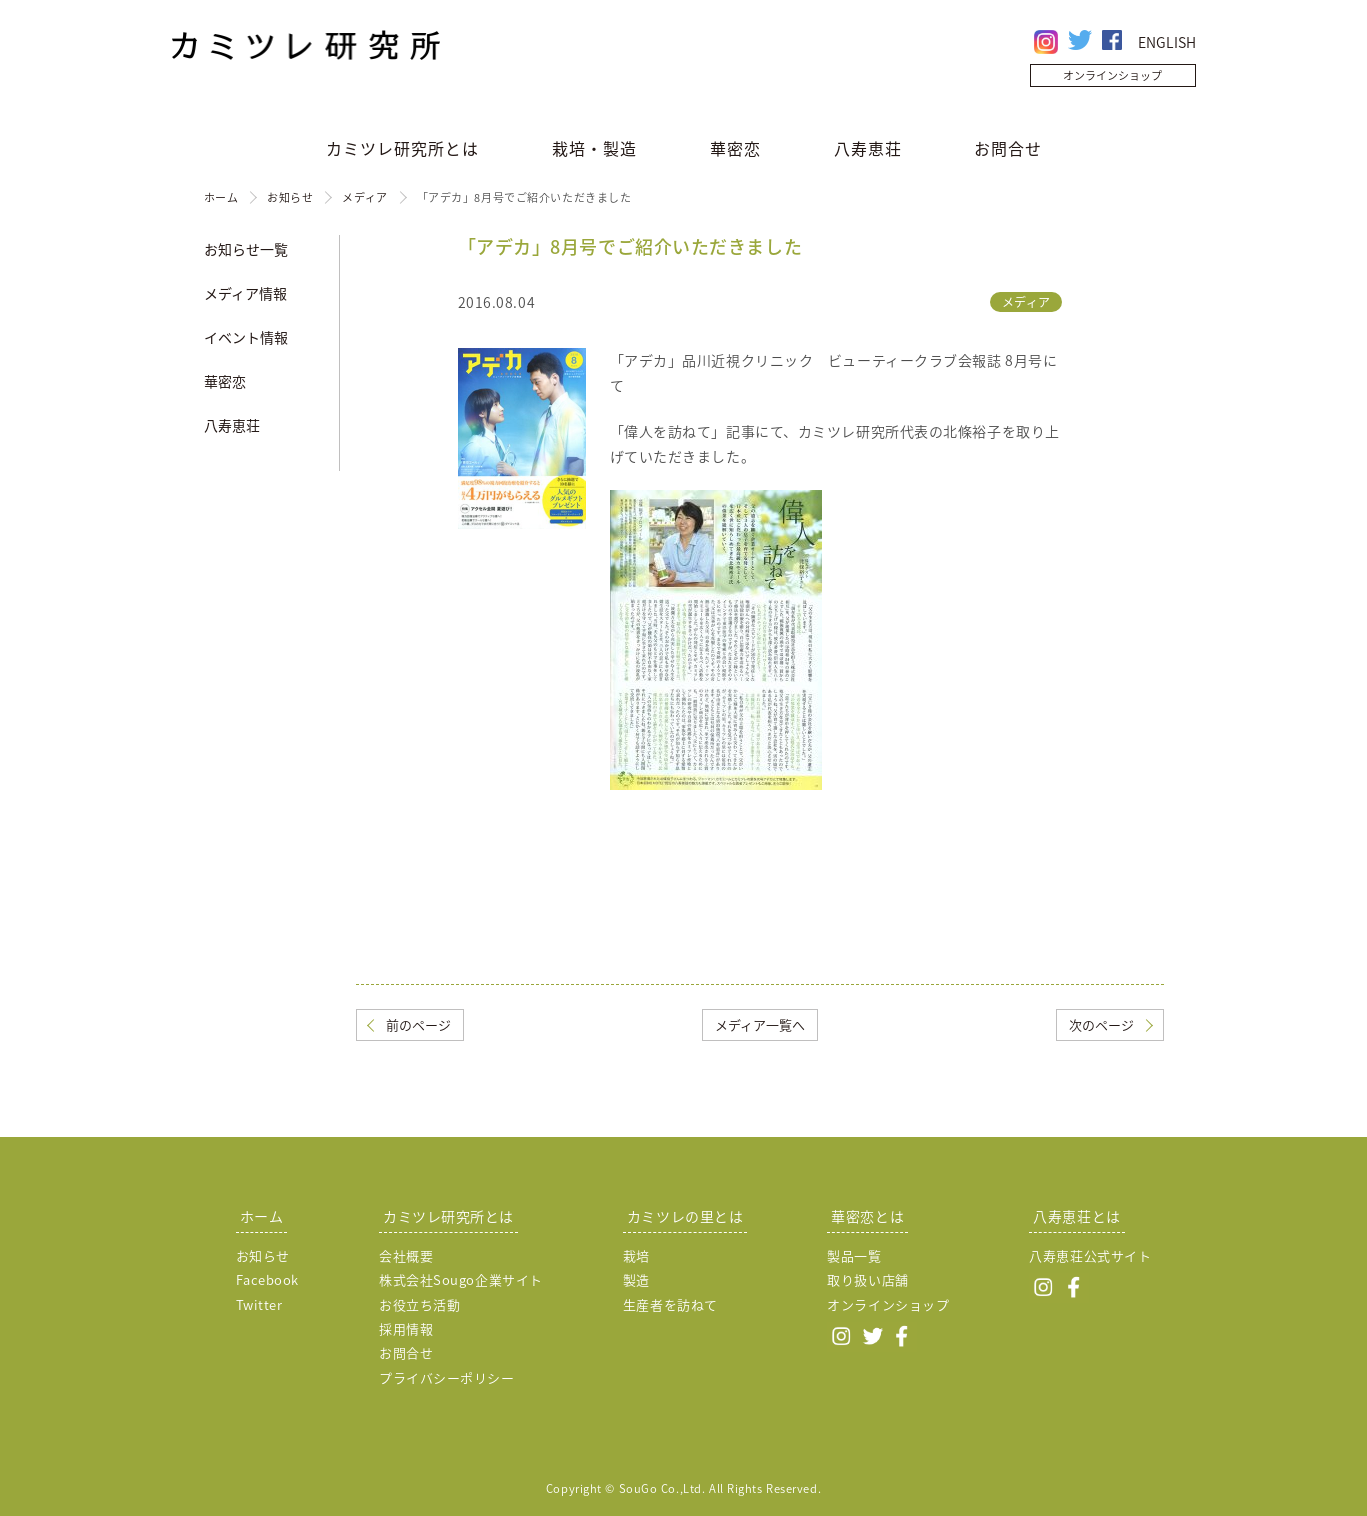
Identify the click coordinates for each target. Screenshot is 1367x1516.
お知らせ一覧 (246, 249)
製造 (636, 1279)
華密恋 (735, 148)
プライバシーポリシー (447, 1377)
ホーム (221, 197)
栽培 (636, 1255)
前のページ (418, 1024)
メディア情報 (245, 293)
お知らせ (290, 197)
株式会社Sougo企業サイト (461, 1279)
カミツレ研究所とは (402, 148)
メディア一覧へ (760, 1024)
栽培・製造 (594, 148)
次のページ (1101, 1024)
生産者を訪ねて (670, 1304)
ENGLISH (1167, 42)
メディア (364, 197)
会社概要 (406, 1255)
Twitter (259, 1304)
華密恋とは (867, 1216)
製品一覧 (854, 1255)
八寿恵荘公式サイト (1090, 1255)
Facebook (267, 1279)
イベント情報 (246, 337)
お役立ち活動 (419, 1304)
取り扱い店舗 (867, 1279)
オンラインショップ (1112, 75)
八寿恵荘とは (1076, 1216)
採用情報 (406, 1328)
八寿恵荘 (868, 148)
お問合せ (1008, 148)
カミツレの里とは (685, 1216)
